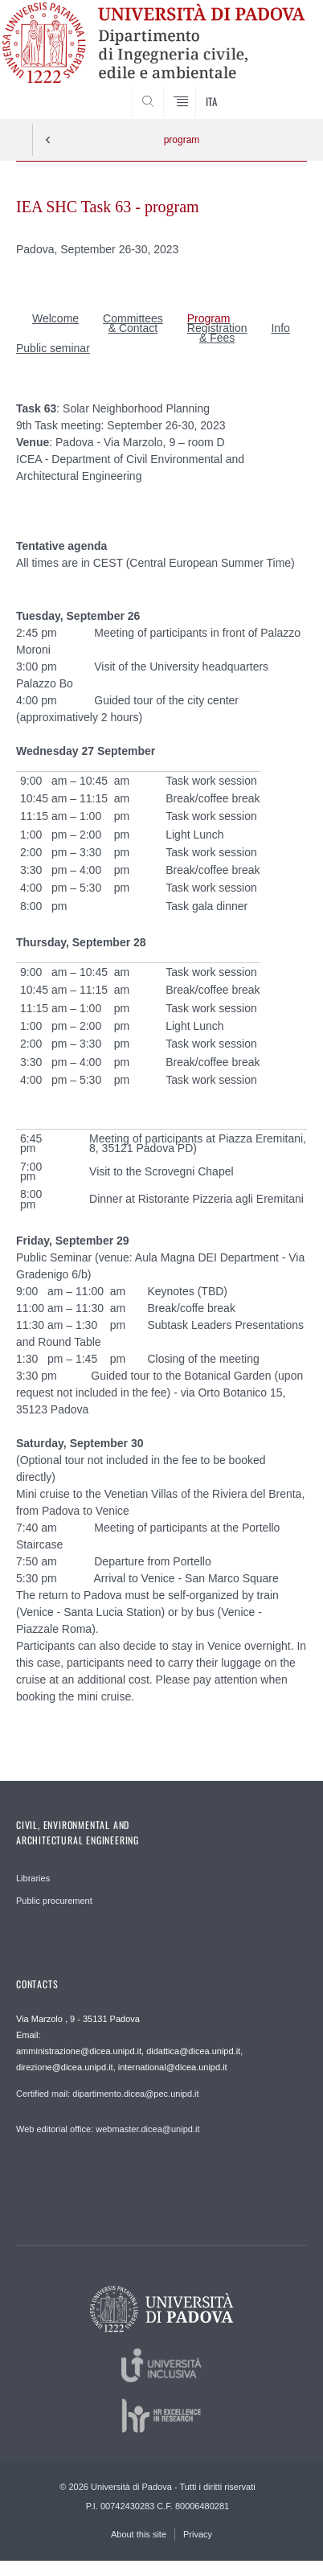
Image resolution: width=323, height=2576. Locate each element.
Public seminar (53, 348)
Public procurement (54, 1900)
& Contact (132, 328)
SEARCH (279, 89)
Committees (133, 318)
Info (280, 328)
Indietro (48, 140)
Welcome (55, 318)
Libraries (33, 1878)
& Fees (217, 337)
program (182, 140)
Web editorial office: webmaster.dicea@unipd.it (107, 2129)
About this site (138, 2534)
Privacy (197, 2534)
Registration (217, 328)
